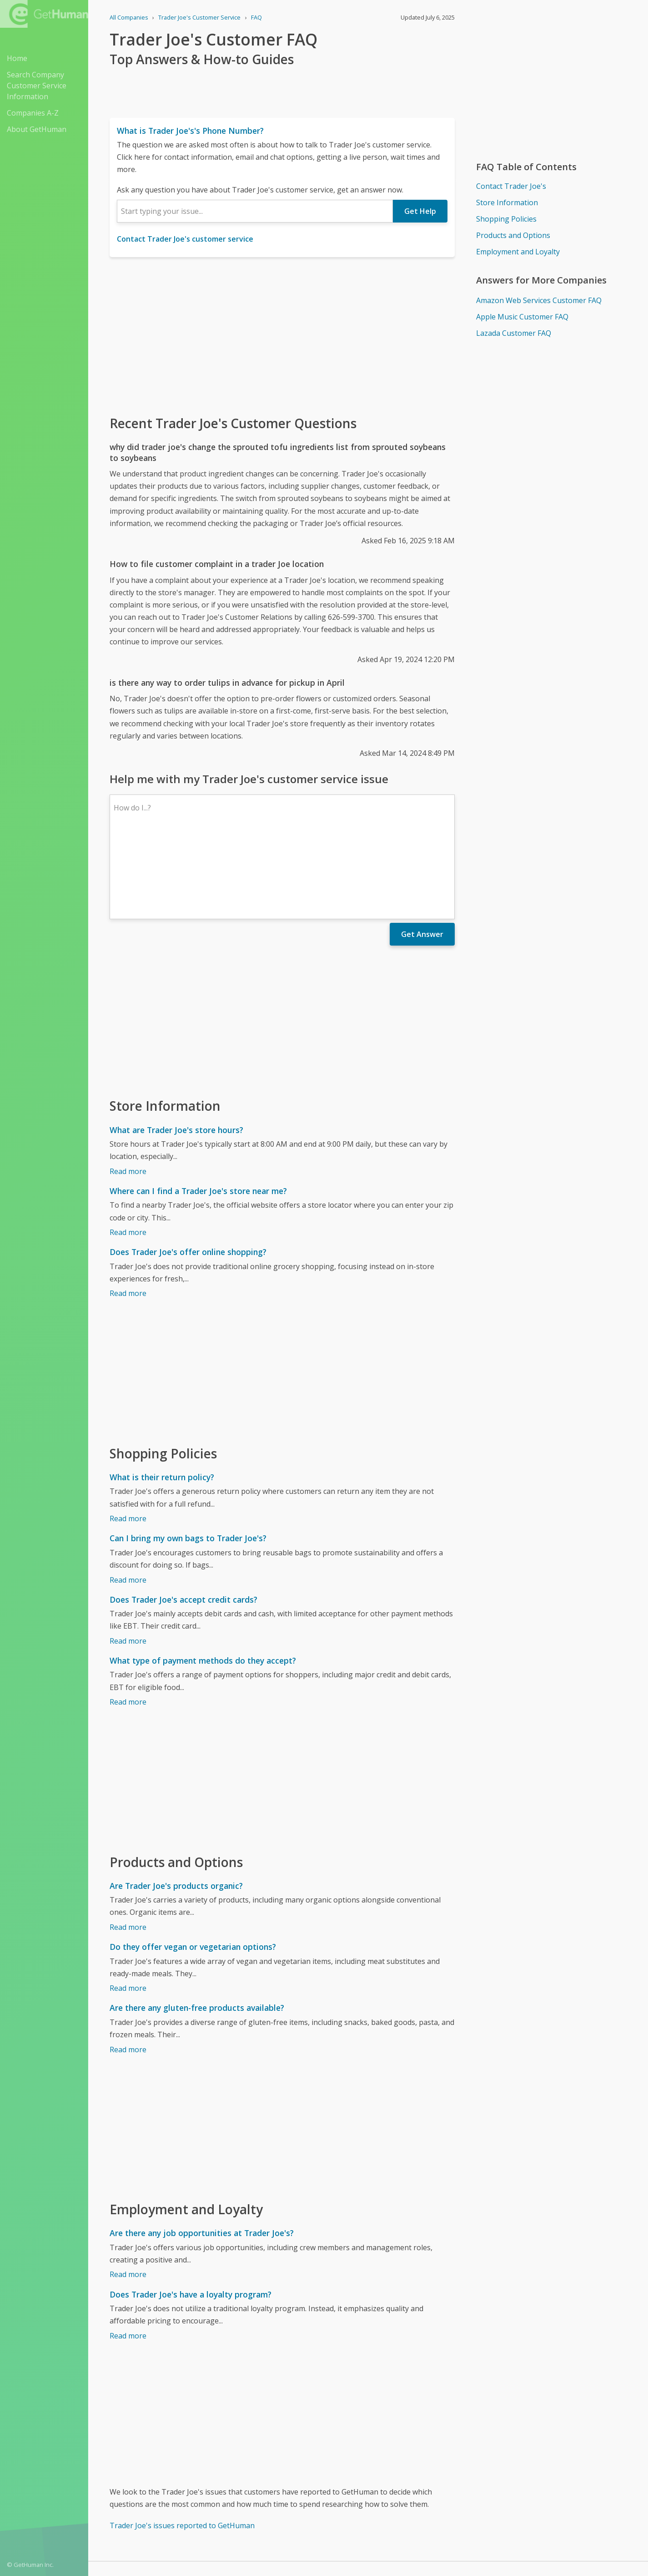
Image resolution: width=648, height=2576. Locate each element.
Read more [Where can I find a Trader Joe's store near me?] (128, 1153)
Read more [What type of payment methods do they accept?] (128, 1623)
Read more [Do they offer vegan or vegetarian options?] (128, 1909)
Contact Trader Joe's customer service (185, 239)
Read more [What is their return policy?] (128, 1439)
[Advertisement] (282, 335)
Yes (387, 2513)
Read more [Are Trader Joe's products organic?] (128, 1848)
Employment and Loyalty (518, 252)
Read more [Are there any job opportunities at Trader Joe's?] (128, 2195)
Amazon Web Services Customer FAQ (539, 300)
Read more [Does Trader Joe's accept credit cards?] (128, 1562)
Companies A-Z (33, 113)
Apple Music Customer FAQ (522, 317)
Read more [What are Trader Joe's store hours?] (128, 1092)
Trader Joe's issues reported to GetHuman (182, 2446)
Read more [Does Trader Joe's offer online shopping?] (128, 1214)
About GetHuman (36, 129)
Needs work (421, 2513)
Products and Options (513, 235)
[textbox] (255, 211)
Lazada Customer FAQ (513, 333)
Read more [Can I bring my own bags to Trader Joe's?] (128, 1501)
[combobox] (255, 211)
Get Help (420, 211)
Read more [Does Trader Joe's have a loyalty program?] (128, 2257)
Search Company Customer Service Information (36, 85)
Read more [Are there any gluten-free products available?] (128, 1970)
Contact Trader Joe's (511, 186)
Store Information (507, 202)
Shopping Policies (506, 219)
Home (17, 58)
